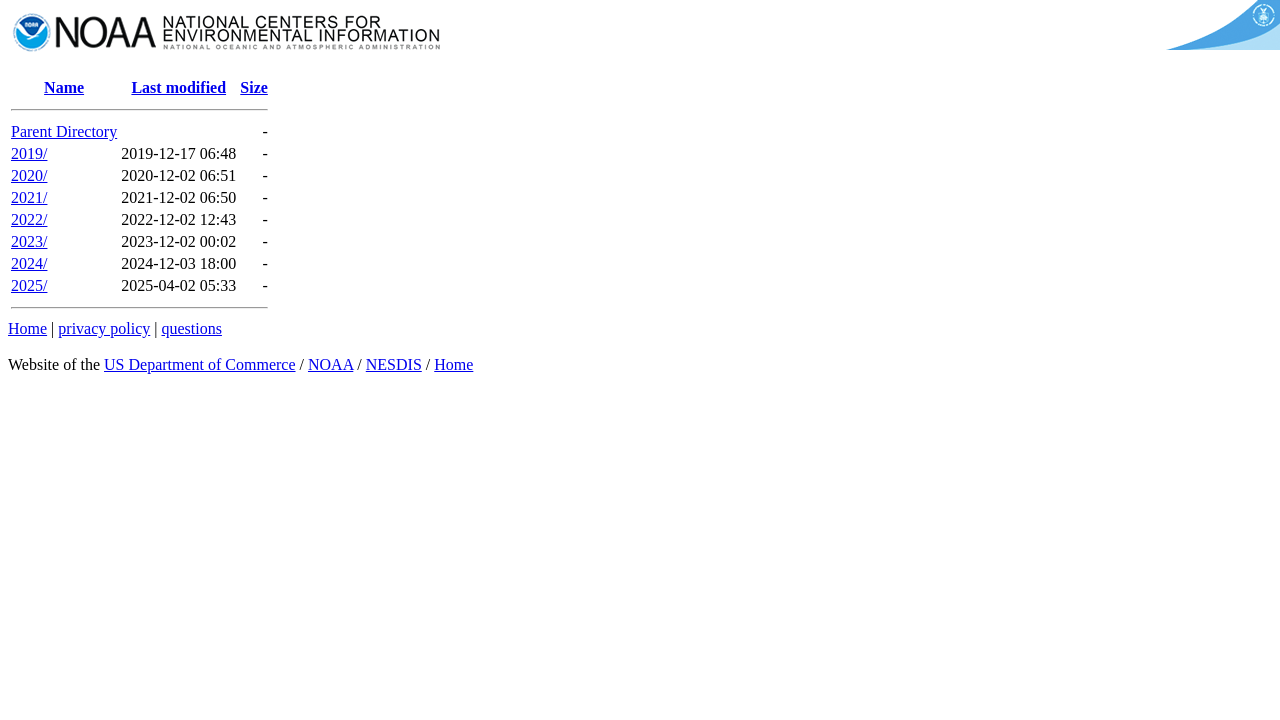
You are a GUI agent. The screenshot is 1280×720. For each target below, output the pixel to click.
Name (64, 87)
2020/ (29, 175)
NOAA (330, 364)
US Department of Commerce (200, 364)
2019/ (29, 153)
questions (191, 328)
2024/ (29, 263)
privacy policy (104, 328)
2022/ (29, 219)
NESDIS (394, 364)
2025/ (29, 285)
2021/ (29, 197)
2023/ (29, 241)
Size (254, 87)
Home (27, 328)
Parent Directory (64, 131)
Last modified (178, 87)
